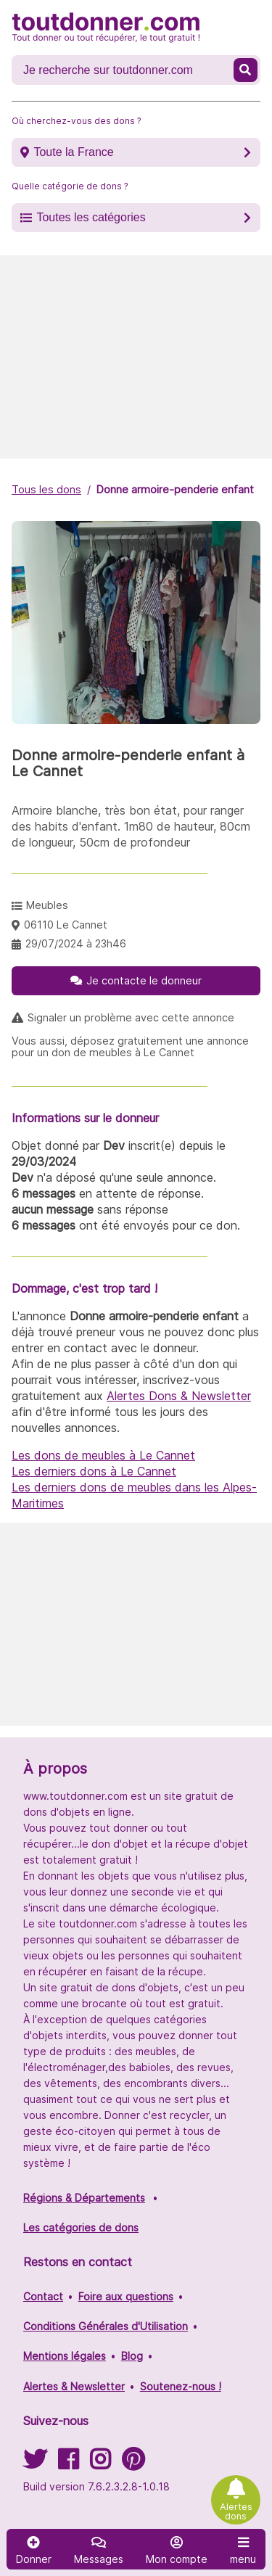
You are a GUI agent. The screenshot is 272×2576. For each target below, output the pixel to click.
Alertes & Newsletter (74, 2386)
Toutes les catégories (90, 217)
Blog (132, 2356)
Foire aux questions (125, 2296)
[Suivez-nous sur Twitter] (34, 2464)
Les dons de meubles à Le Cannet (103, 1455)
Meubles (47, 905)
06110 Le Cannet (65, 924)
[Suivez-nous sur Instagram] (100, 2464)
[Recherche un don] (124, 70)
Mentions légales (64, 2356)
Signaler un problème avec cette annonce (131, 1018)
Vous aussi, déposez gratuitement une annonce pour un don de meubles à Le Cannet (130, 1046)
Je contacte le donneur (144, 980)
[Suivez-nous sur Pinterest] (133, 2464)
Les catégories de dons (81, 2227)
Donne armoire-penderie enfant (175, 489)
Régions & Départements (84, 2198)
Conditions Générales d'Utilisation (105, 2326)
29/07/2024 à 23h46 (75, 943)
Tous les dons (46, 489)
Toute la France (73, 152)
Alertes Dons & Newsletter (179, 1395)
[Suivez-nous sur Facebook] (68, 2464)
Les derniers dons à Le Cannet (94, 1471)
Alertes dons (236, 2511)
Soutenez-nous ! (180, 2386)
